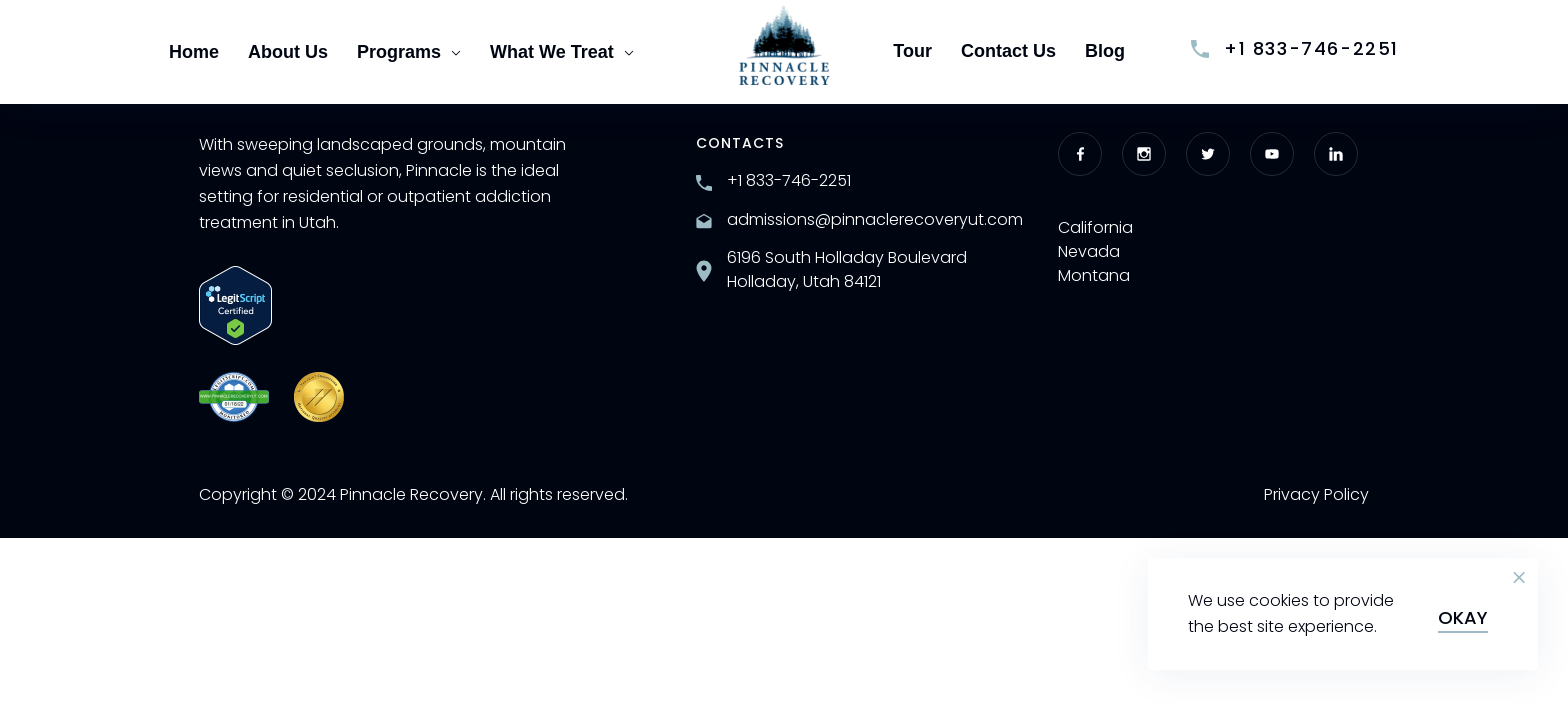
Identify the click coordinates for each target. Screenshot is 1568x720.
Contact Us (1008, 51)
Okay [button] (1463, 617)
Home (194, 52)
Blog (1105, 51)
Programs (409, 52)
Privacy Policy (1316, 494)
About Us (288, 52)
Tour (912, 51)
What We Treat (562, 52)
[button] (1519, 578)
